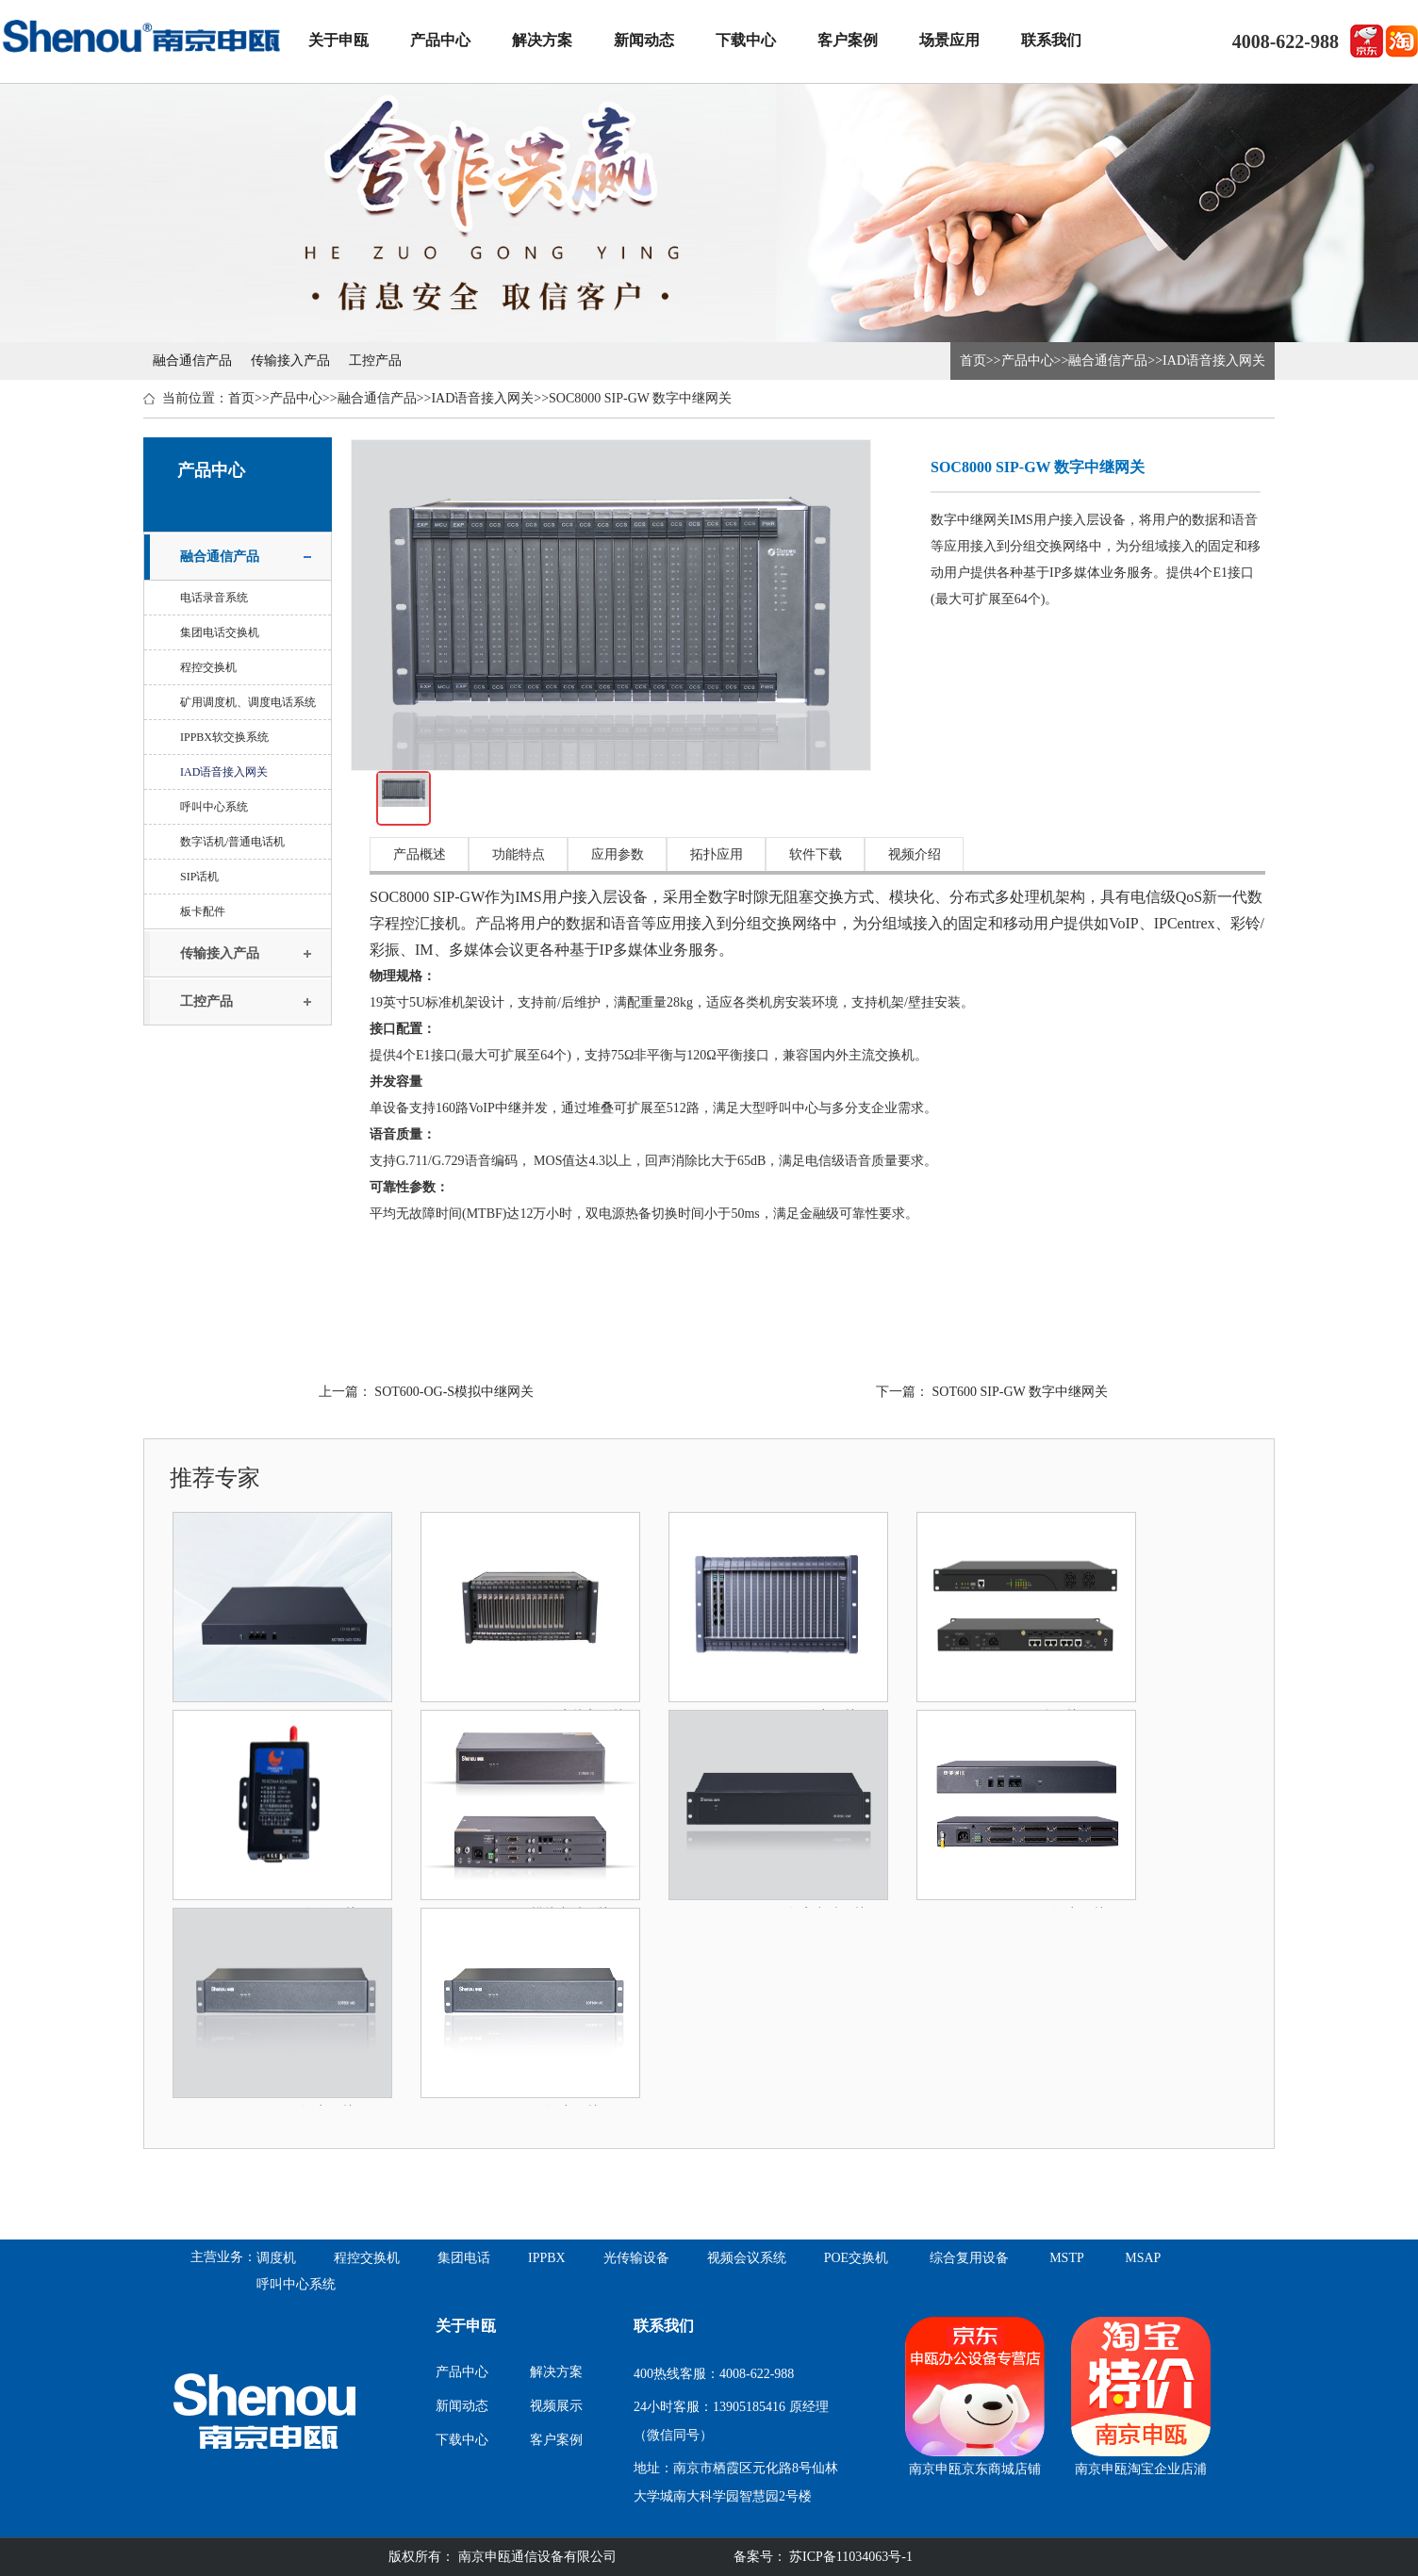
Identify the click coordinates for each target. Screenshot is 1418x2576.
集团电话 (463, 2258)
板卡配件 (202, 911)
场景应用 (949, 40)
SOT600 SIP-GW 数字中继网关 (1020, 1392)
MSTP (1066, 2258)
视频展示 (556, 2406)
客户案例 (847, 40)
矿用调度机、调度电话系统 (248, 702)
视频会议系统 (746, 2258)
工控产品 (375, 360)
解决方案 (542, 40)
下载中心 (746, 40)
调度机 (276, 2258)
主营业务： (223, 2257)
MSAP (1143, 2258)
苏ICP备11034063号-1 (849, 2557)
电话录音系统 (214, 597)
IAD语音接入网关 (1213, 360)
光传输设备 (636, 2258)
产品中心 (440, 40)
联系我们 (1051, 40)
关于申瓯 (338, 40)
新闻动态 (644, 40)
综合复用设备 (969, 2258)
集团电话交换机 (219, 632)
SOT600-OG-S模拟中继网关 (454, 1392)
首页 (973, 360)
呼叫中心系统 (214, 806)
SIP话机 (199, 876)
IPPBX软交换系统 (224, 737)
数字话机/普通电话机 (232, 841)
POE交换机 (856, 2258)
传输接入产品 (290, 360)
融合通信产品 (192, 360)
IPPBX (547, 2258)
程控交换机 (208, 667)
